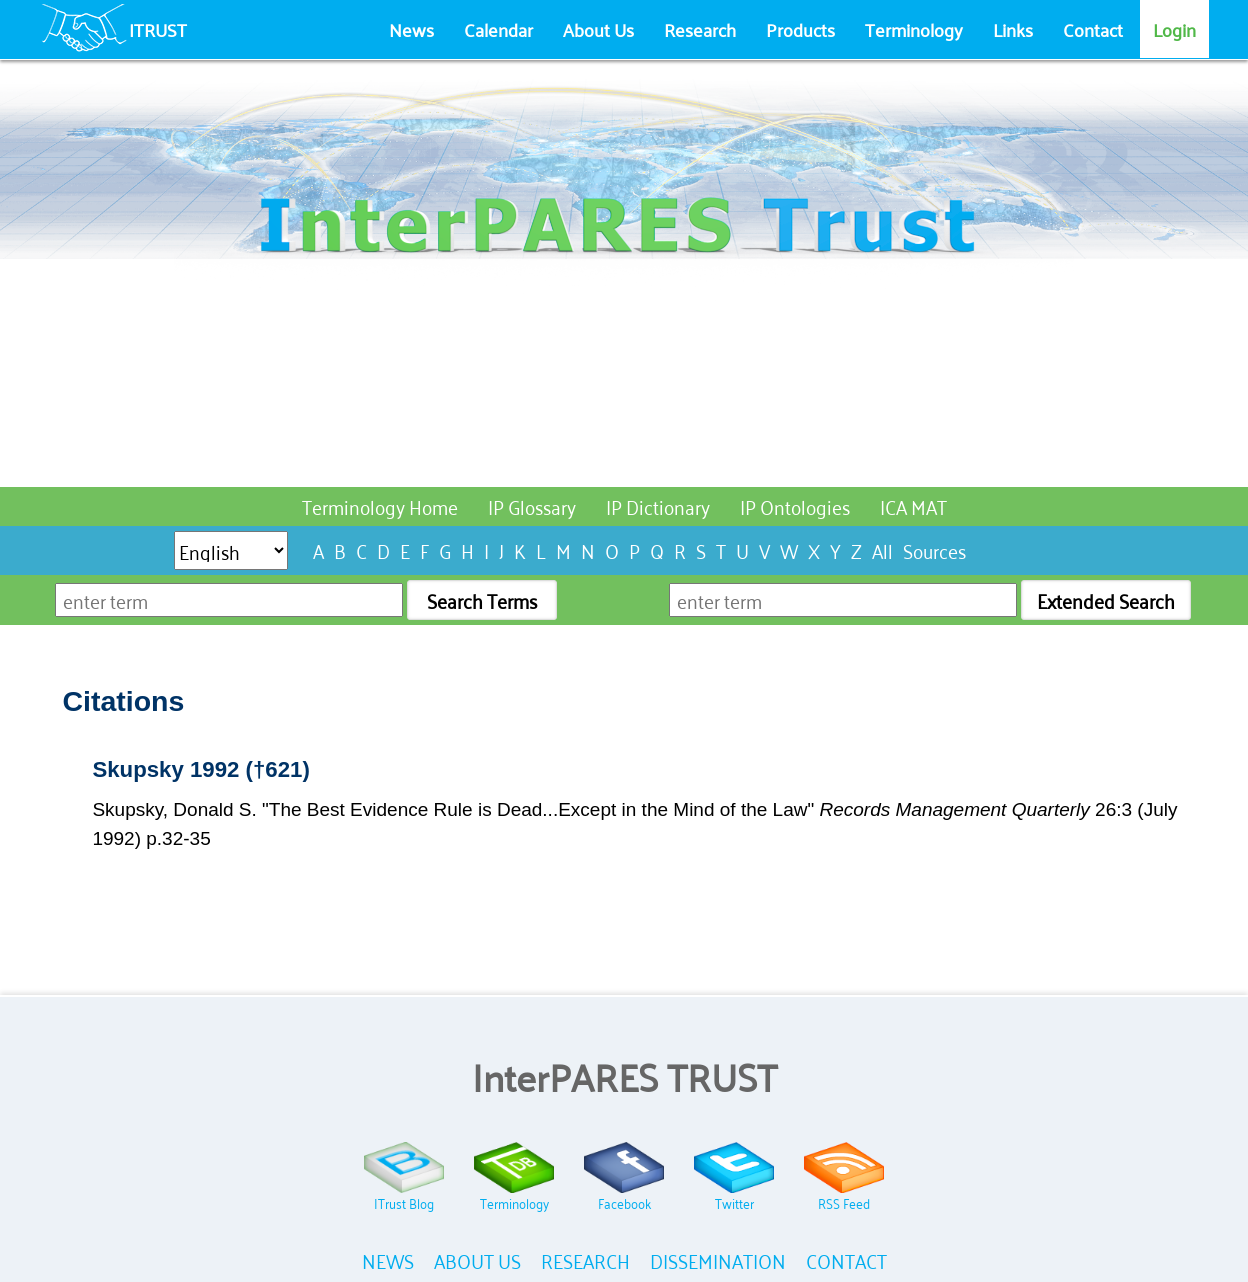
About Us (598, 29)
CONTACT (846, 1259)
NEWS (388, 1259)
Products (800, 29)
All (882, 549)
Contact (1093, 29)
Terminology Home (380, 505)
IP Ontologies (795, 505)
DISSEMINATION (718, 1259)
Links (1013, 29)
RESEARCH (585, 1259)
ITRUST (158, 29)
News (411, 29)
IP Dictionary (658, 505)
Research (700, 29)
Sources (934, 549)
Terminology (914, 29)
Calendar (498, 29)
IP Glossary (532, 505)
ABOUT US (477, 1259)
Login (1174, 29)
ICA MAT (913, 505)
